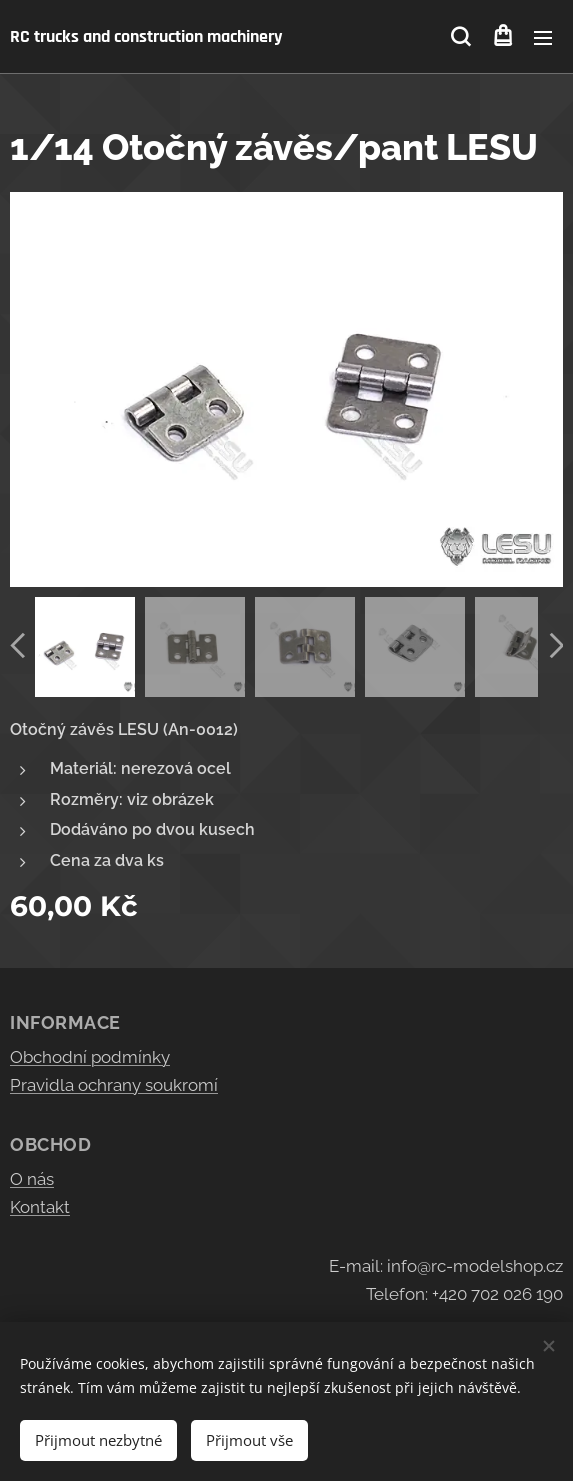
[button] (460, 37)
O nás (32, 1179)
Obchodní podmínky (90, 1057)
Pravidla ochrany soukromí (114, 1085)
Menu (543, 38)
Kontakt (40, 1207)
